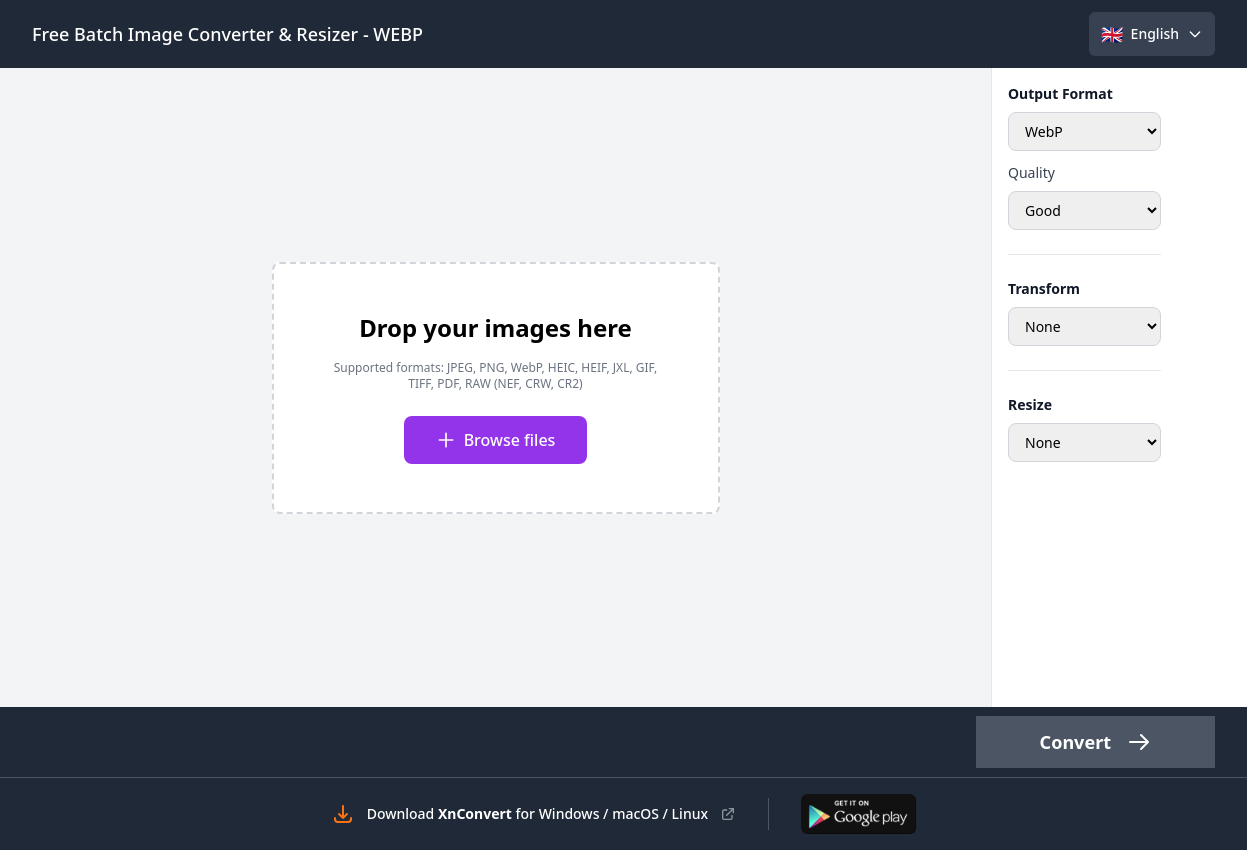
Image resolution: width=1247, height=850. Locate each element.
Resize (1030, 404)
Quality (1031, 172)
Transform (1044, 288)
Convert (1095, 742)
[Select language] (1152, 34)
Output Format (1060, 93)
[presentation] (496, 388)
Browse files (496, 440)
